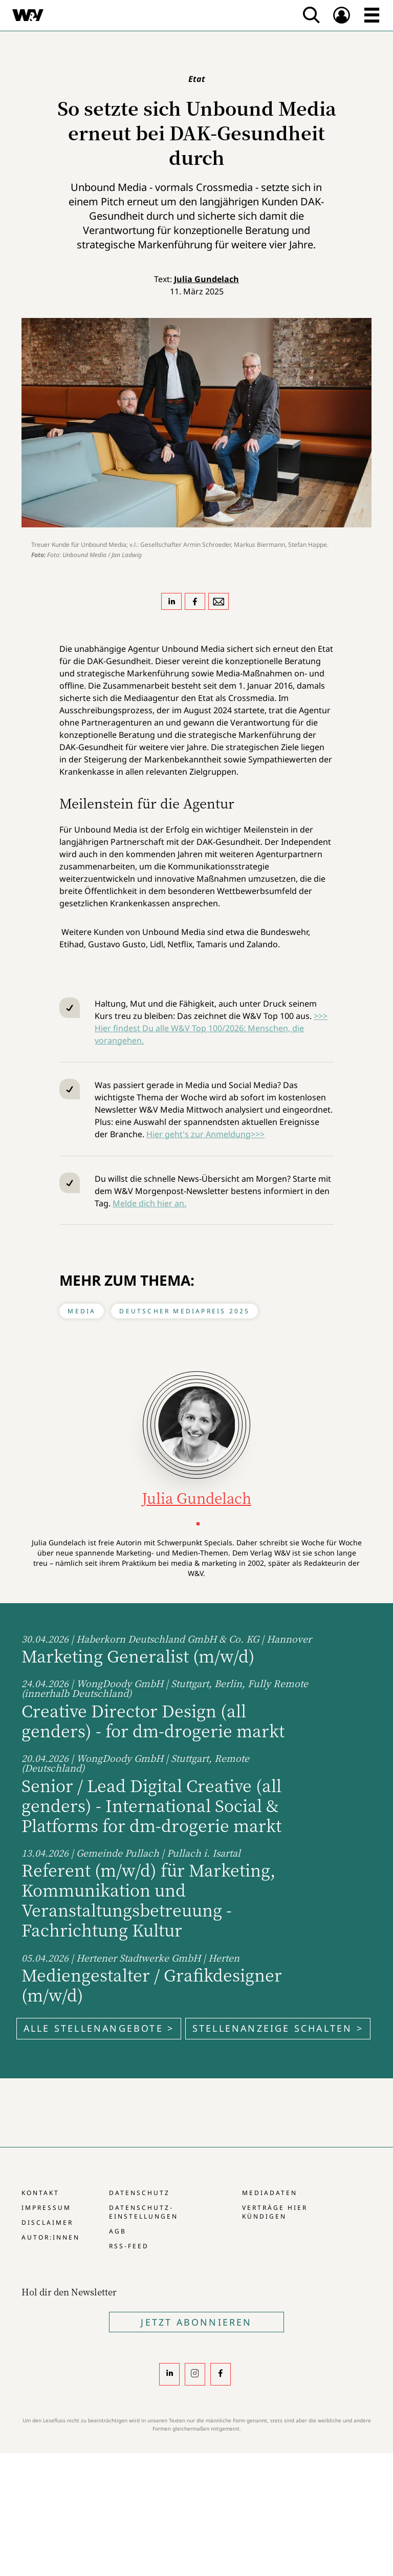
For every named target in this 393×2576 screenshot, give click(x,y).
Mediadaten (269, 2192)
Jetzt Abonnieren (196, 2322)
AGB (117, 2231)
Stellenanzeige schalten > (277, 2028)
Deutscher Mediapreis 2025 (184, 1311)
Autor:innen (50, 2237)
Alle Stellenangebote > (99, 2028)
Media (82, 1311)
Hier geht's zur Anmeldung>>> (205, 1134)
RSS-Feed (129, 2246)
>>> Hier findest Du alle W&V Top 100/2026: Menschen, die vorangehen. (211, 1028)
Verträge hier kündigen (275, 2212)
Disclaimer (47, 2222)
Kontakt (40, 2192)
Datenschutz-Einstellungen (143, 2212)
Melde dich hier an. (149, 1203)
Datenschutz (139, 2192)
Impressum (46, 2207)
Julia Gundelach (206, 279)
